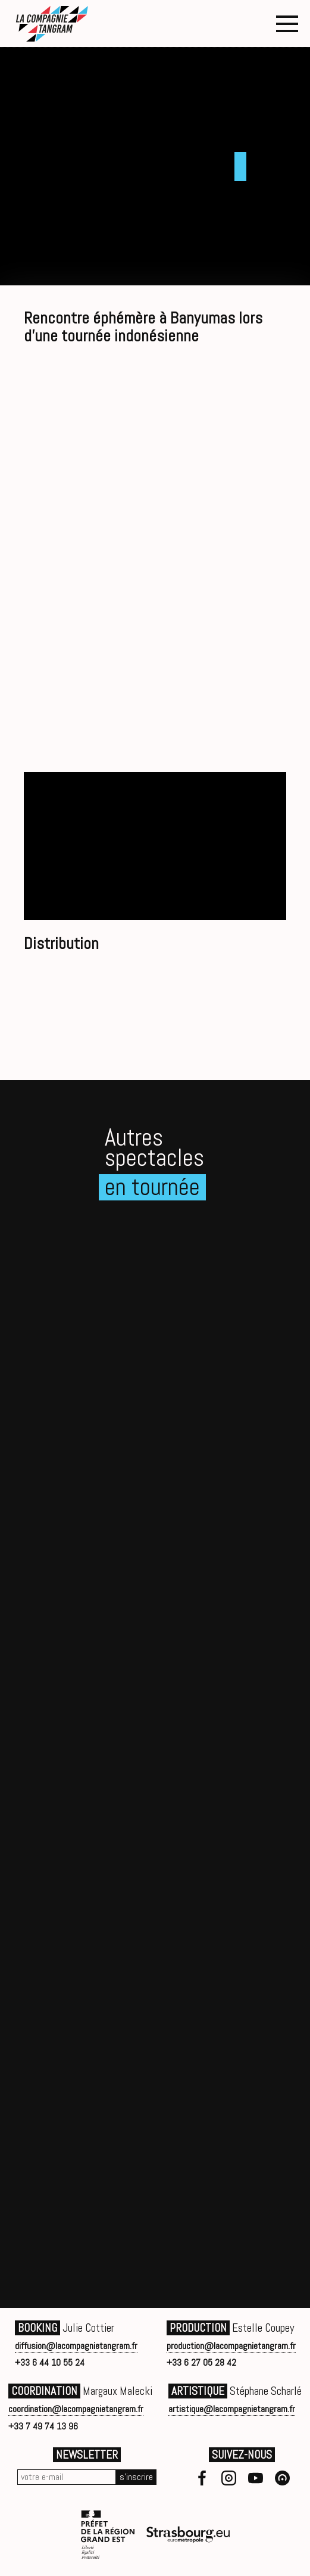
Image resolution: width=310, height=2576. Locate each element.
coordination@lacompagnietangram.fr (75, 2409)
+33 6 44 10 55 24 (49, 2362)
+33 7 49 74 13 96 (43, 2426)
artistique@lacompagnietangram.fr (231, 2409)
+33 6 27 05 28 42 (201, 2362)
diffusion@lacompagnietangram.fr (76, 2345)
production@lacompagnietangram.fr (231, 2345)
